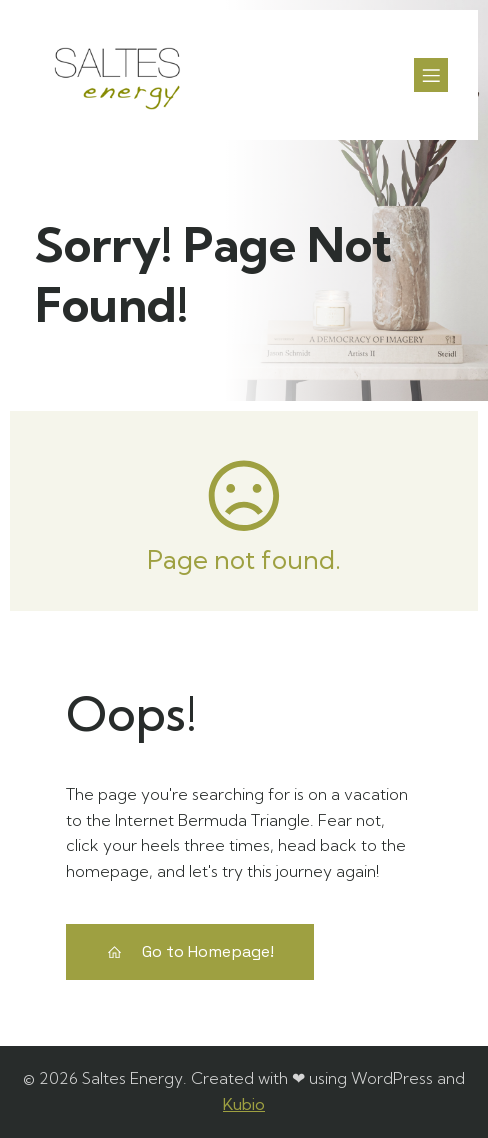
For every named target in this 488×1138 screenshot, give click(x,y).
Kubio (244, 1104)
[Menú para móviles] (431, 75)
